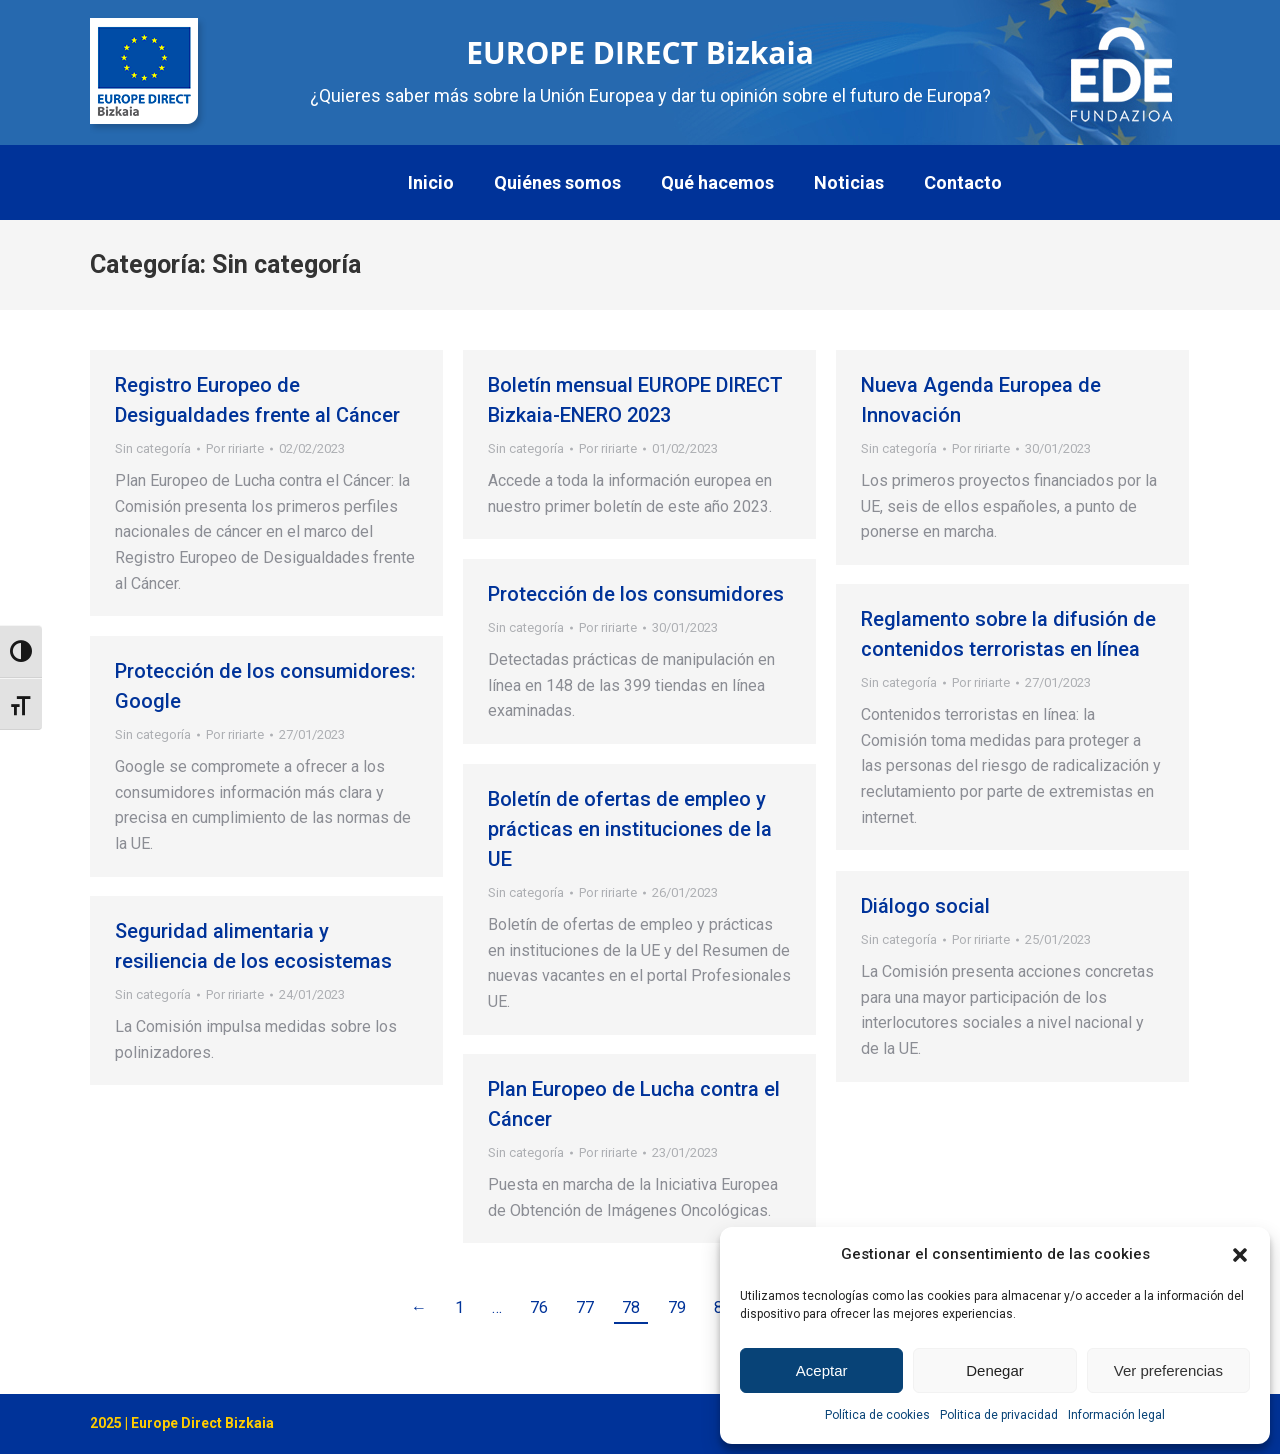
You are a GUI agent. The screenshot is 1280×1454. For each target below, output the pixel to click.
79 (677, 1307)
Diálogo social (925, 906)
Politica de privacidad (999, 1415)
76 (539, 1307)
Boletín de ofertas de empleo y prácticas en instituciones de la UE (630, 829)
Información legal (1116, 1415)
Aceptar (822, 1370)
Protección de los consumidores (636, 594)
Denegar (995, 1370)
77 (585, 1307)
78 (631, 1307)
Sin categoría (153, 448)
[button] (1240, 1255)
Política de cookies (877, 1415)
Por (235, 448)
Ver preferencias (1168, 1370)
